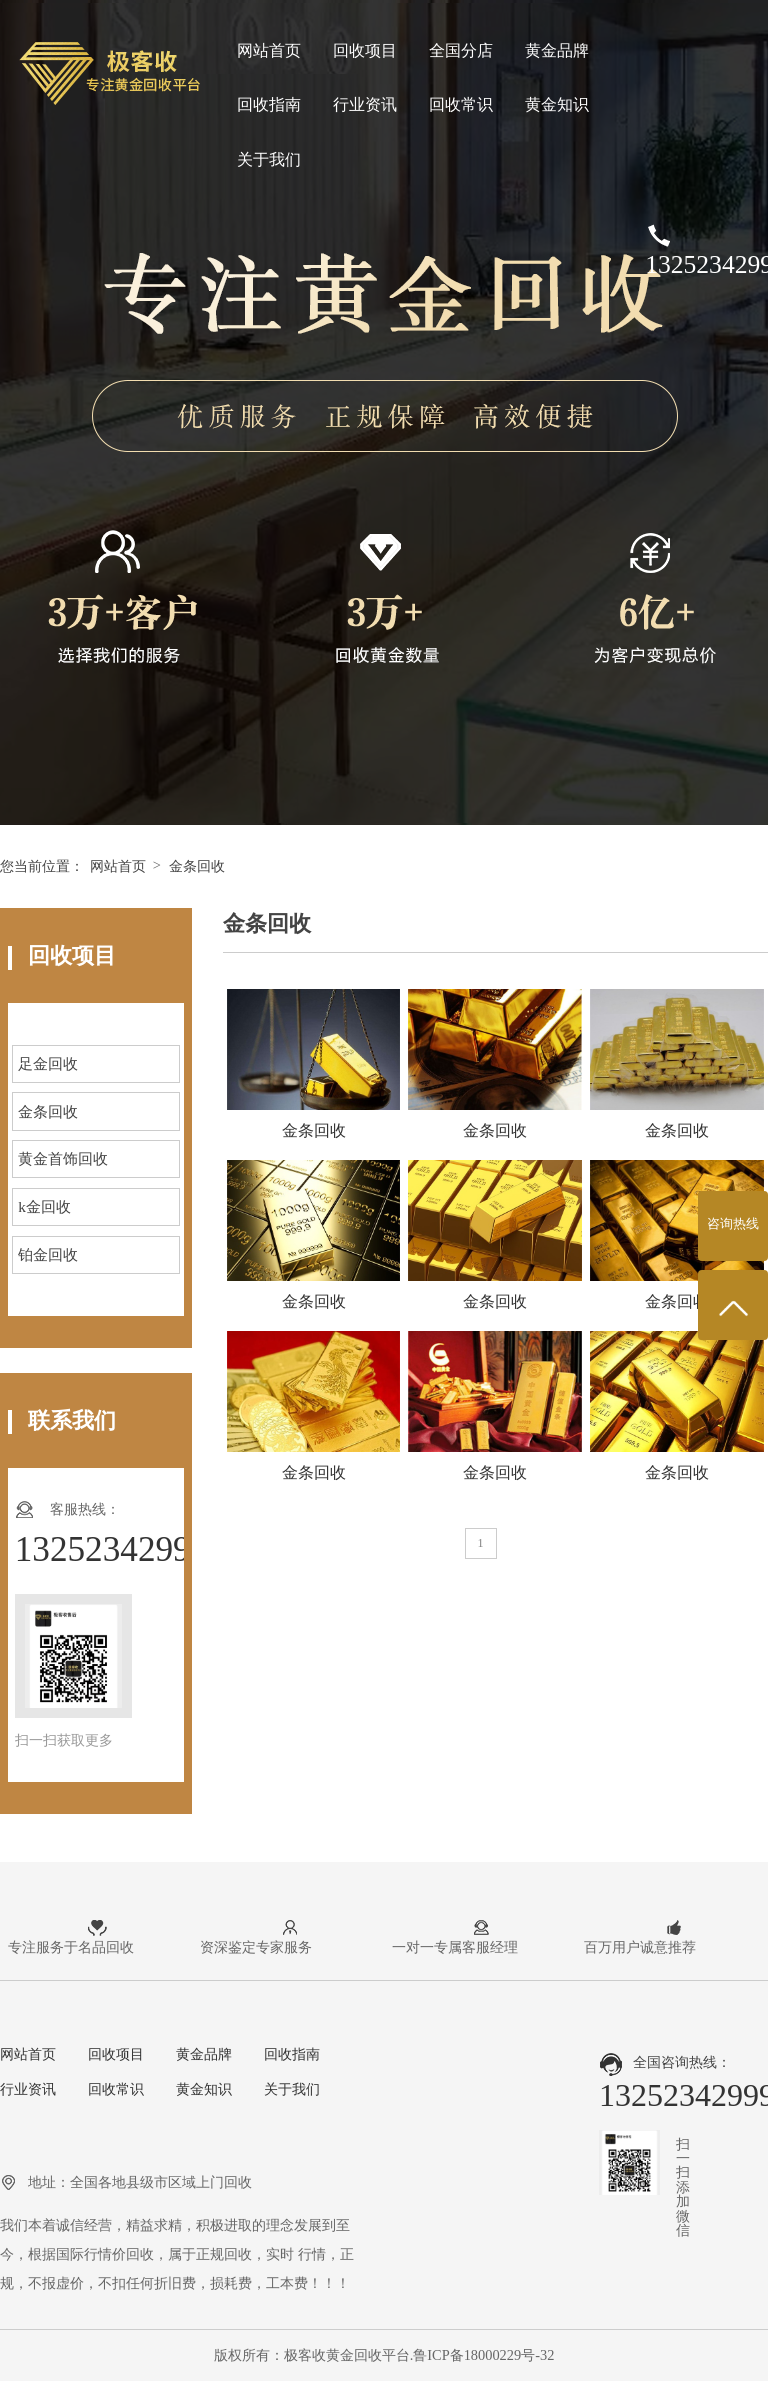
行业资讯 (365, 104)
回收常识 (461, 104)
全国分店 (461, 50)
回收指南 (269, 104)
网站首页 (269, 50)
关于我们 (269, 159)
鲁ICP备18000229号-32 (483, 2355)
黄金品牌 (557, 50)
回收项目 (365, 50)
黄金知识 (557, 104)
